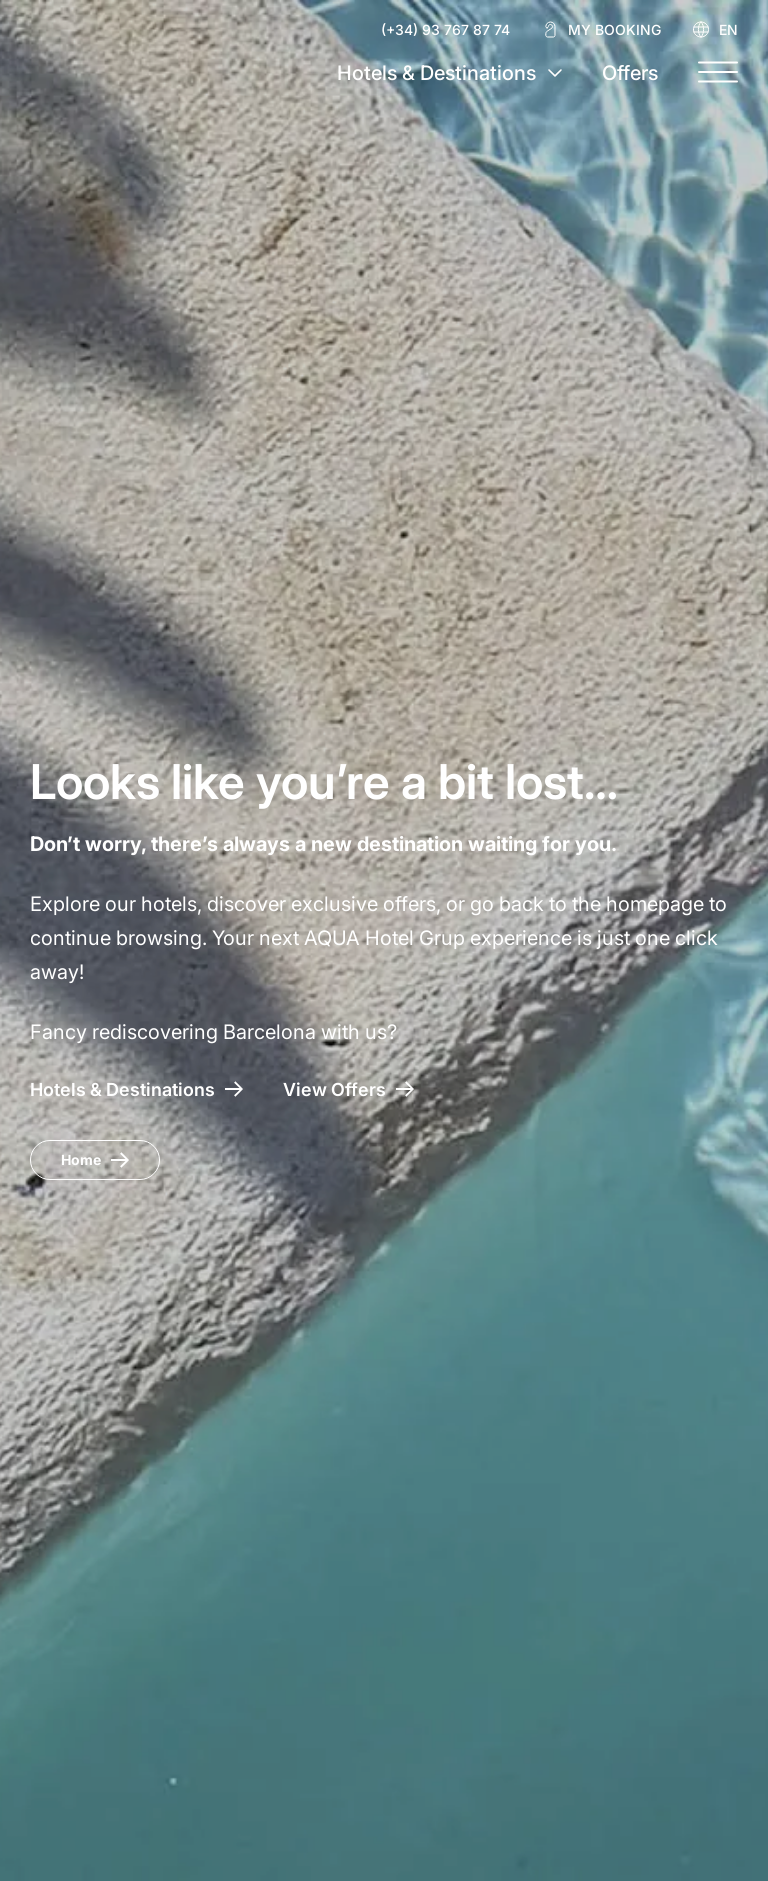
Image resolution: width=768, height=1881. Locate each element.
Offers (630, 73)
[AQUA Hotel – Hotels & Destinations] (136, 1089)
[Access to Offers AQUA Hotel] (348, 1089)
